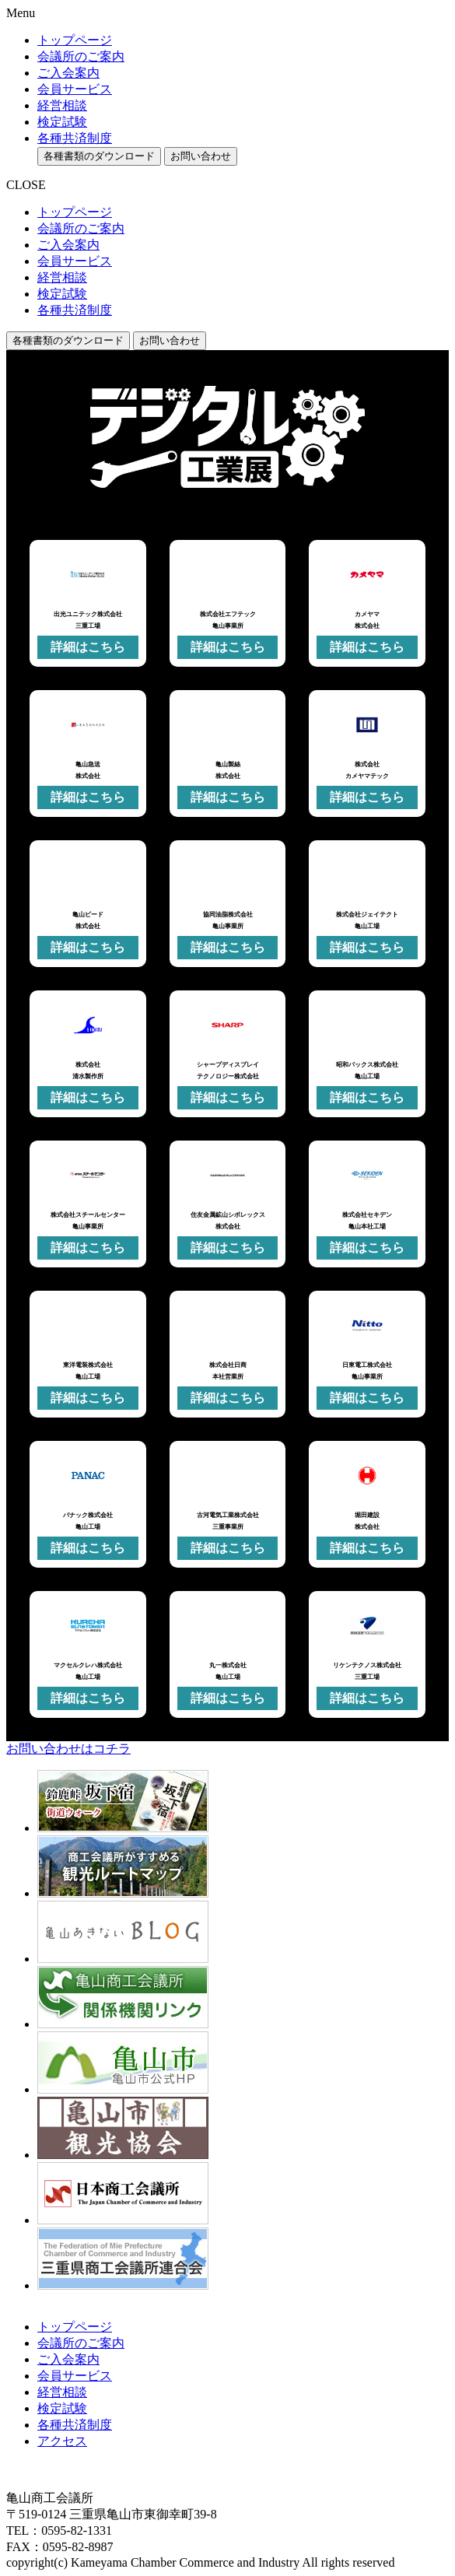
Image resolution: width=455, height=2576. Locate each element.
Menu (20, 12)
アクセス (62, 2441)
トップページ (74, 40)
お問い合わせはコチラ (68, 1748)
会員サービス (74, 89)
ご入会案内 (68, 72)
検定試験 (62, 121)
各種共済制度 (74, 138)
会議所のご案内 (80, 56)
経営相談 (62, 105)
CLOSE (26, 184)
